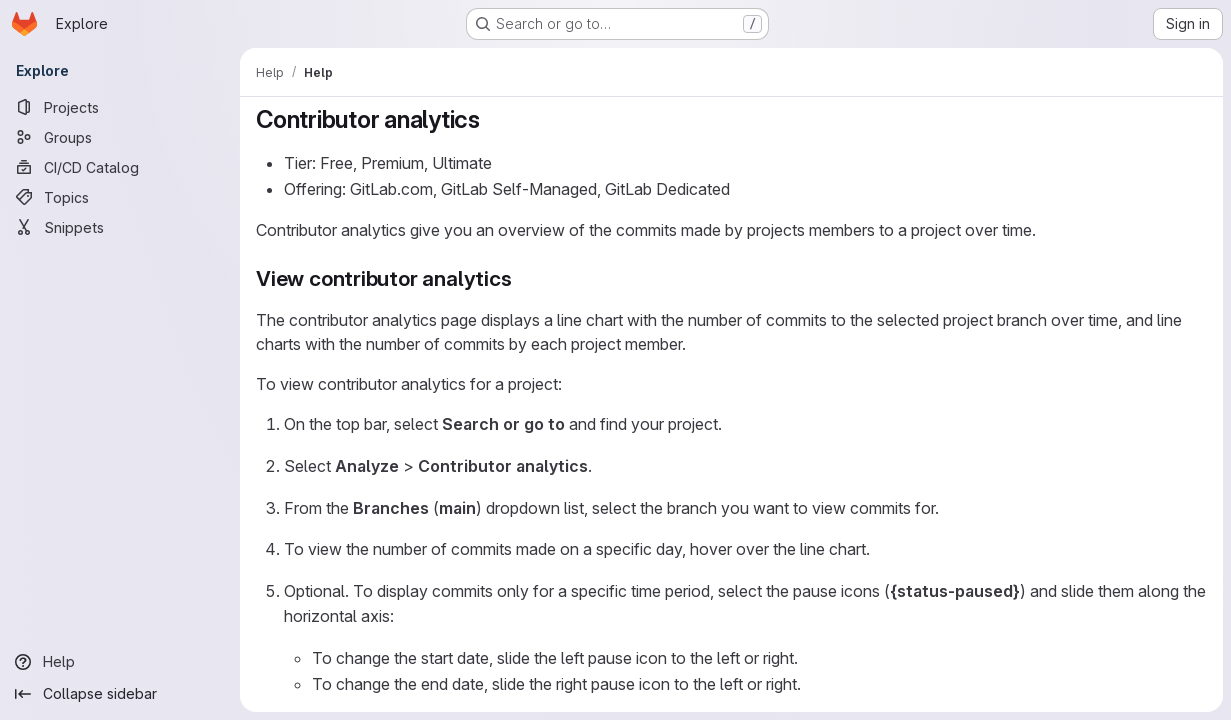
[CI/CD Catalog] (120, 167)
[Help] (120, 662)
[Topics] (120, 197)
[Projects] (120, 107)
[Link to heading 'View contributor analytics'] (523, 278)
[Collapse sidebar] (120, 694)
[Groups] (120, 137)
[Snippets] (120, 227)
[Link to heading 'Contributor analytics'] (493, 119)
